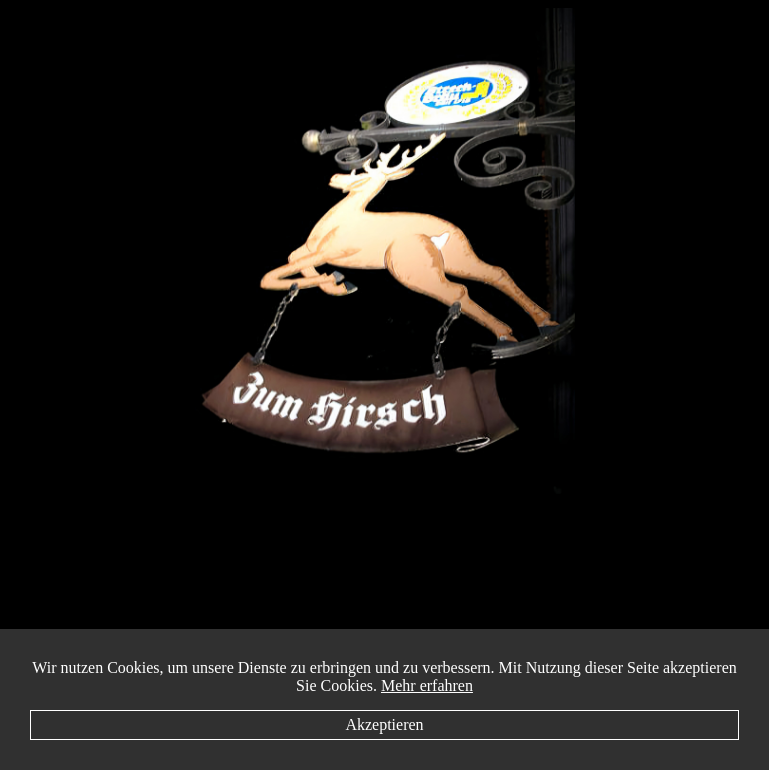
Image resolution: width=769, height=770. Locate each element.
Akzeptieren (384, 724)
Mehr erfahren (427, 685)
